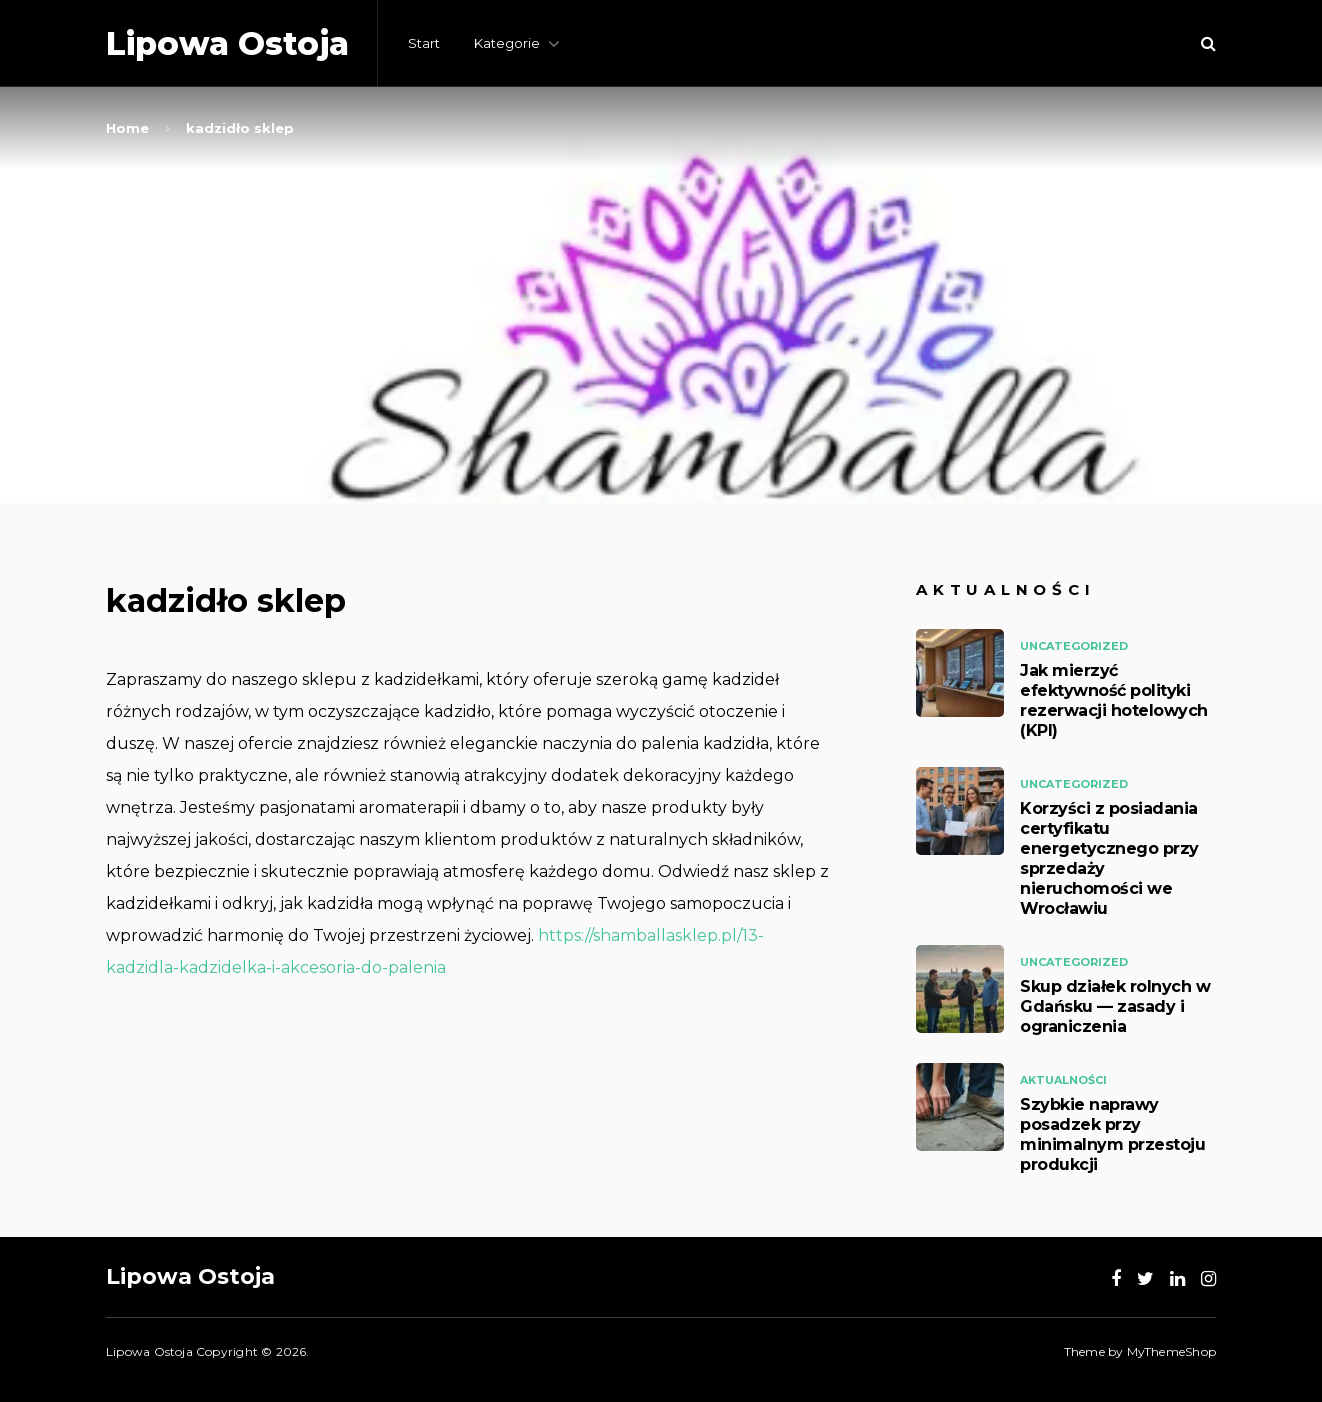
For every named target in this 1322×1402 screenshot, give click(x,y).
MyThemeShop (1171, 1351)
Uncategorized (1074, 646)
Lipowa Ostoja (227, 43)
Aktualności (1063, 1080)
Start (424, 43)
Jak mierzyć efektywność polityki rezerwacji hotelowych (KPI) (1114, 700)
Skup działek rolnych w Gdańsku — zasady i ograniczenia (1115, 1006)
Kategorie (507, 43)
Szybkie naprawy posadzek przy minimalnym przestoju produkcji (1112, 1134)
